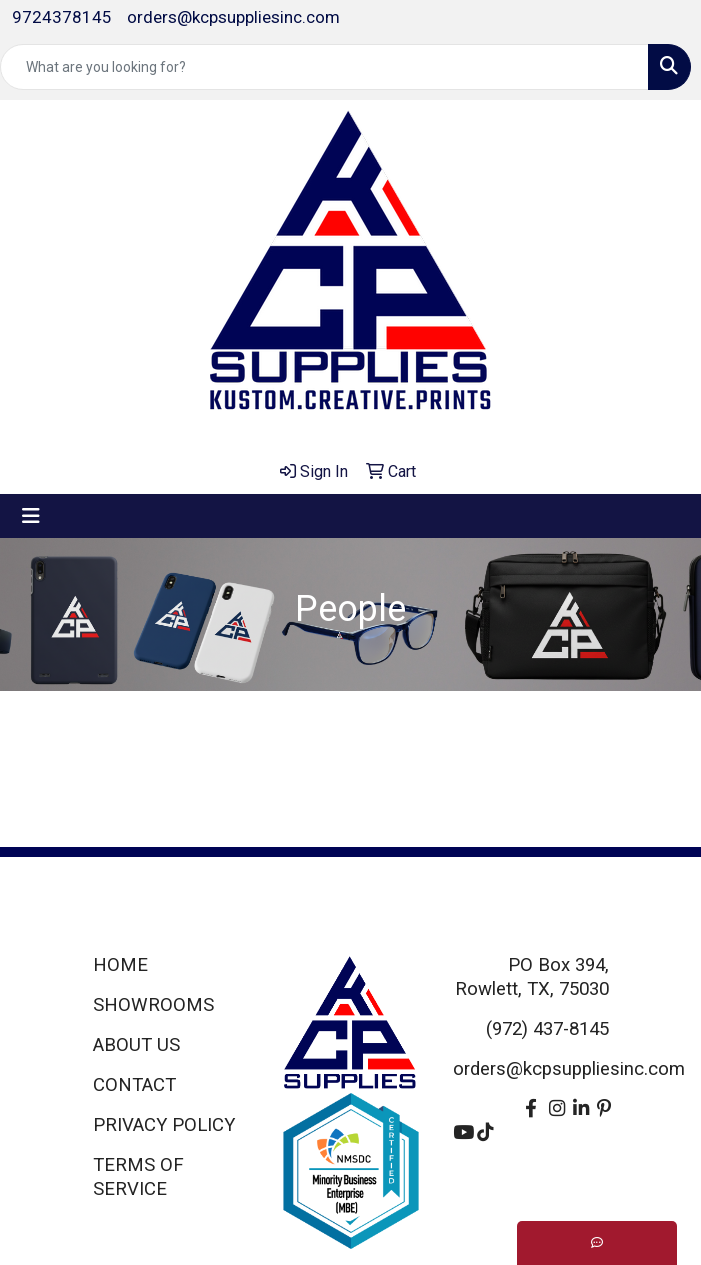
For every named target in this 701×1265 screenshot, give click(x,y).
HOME (120, 965)
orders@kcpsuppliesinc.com (233, 17)
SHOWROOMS (153, 1005)
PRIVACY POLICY (164, 1125)
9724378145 (62, 17)
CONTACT (134, 1085)
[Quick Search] (324, 67)
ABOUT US (136, 1045)
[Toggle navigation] (31, 516)
